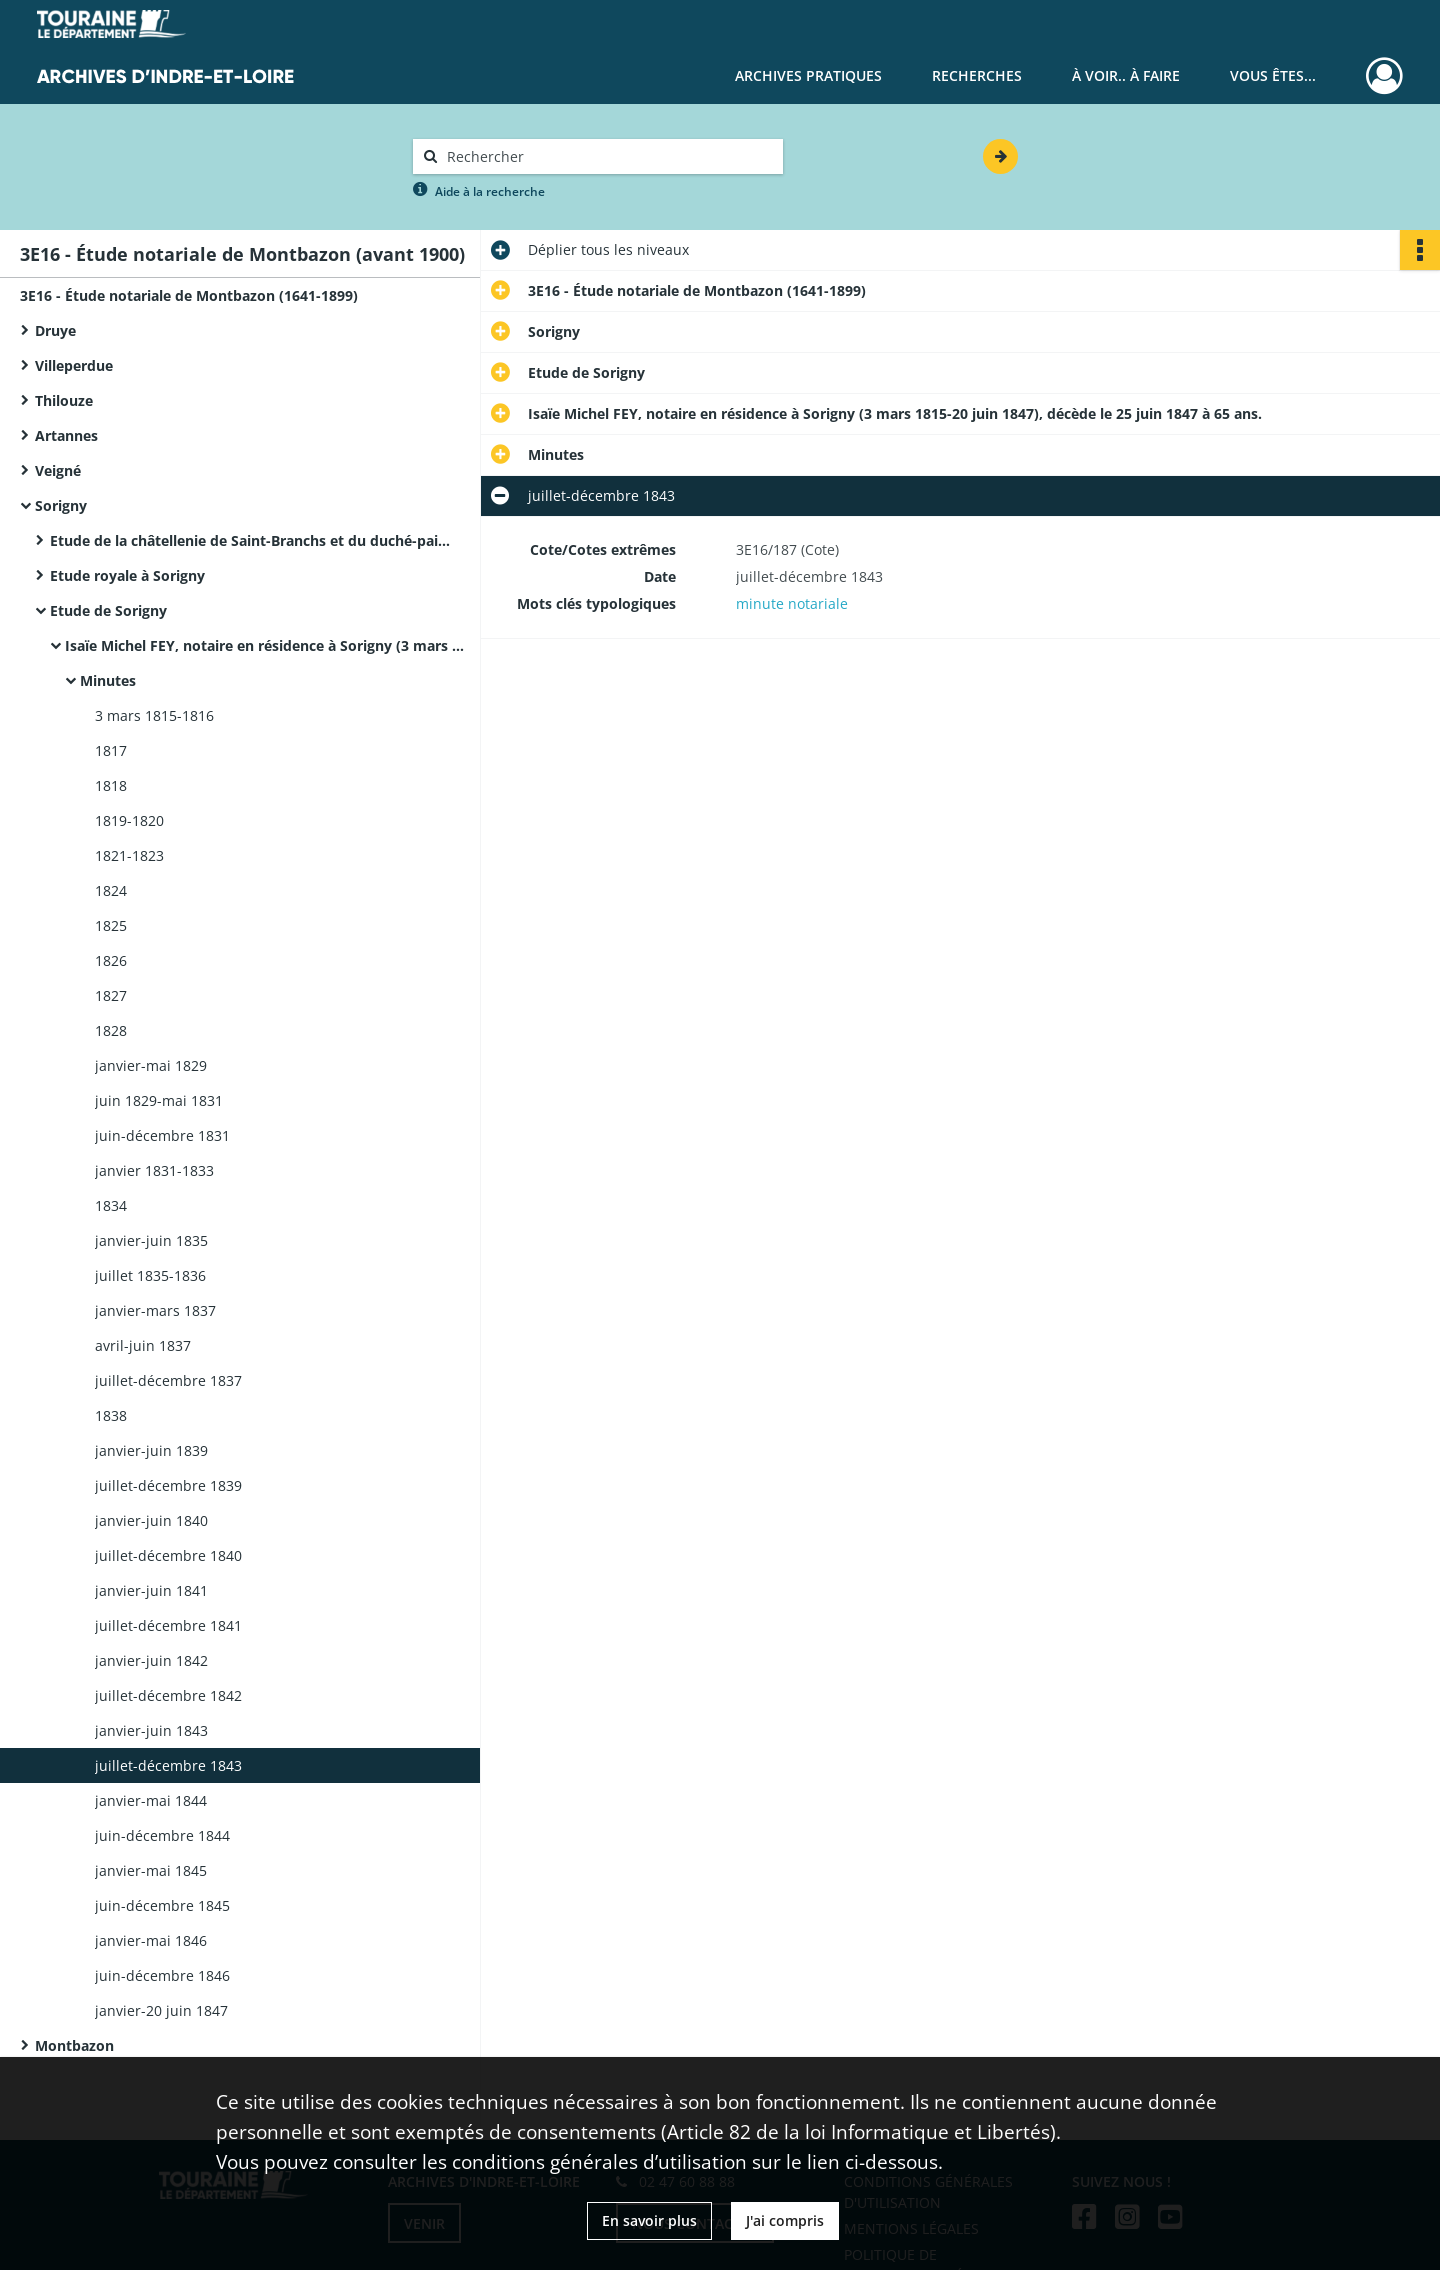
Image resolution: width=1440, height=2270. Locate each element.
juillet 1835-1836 (150, 1275)
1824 (111, 890)
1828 (111, 1030)
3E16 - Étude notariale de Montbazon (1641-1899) (189, 295)
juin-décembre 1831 (162, 1135)
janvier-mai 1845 (151, 1870)
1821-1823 (129, 855)
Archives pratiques (808, 75)
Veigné (58, 470)
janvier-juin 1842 (151, 1660)
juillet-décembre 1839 (168, 1485)
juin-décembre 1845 (162, 1905)
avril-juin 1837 (143, 1345)
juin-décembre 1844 (162, 1835)
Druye (55, 330)
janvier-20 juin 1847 (161, 2010)
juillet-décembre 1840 (168, 1555)
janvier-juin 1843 (151, 1730)
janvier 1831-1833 (154, 1170)
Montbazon (74, 2045)
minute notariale (792, 603)
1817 (111, 750)
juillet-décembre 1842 (168, 1695)
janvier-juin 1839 (151, 1450)
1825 (111, 925)
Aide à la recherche (490, 191)
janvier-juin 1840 (151, 1520)
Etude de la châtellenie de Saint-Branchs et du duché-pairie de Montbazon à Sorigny (250, 540)
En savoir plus (649, 2220)
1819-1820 (129, 820)
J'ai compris (785, 2220)
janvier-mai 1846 (151, 1940)
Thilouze (64, 400)
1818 (111, 785)
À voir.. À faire (1126, 75)
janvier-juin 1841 (151, 1590)
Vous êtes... (1273, 75)
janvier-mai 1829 (151, 1065)
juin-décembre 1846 (162, 1975)
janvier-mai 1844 (151, 1800)
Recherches (977, 75)
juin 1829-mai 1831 (159, 1100)
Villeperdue (74, 365)
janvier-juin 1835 (151, 1240)
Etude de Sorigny (108, 610)
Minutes (108, 680)
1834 (111, 1205)
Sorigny (61, 505)
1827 (111, 995)
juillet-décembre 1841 (168, 1625)
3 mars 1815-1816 (154, 715)
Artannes (66, 435)
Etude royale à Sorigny (127, 575)
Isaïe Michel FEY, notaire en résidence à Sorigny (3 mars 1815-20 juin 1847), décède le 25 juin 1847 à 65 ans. (265, 645)
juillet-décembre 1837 (168, 1380)
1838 (111, 1415)
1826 (111, 960)
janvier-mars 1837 (155, 1310)
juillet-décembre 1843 (168, 1765)
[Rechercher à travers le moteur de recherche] (608, 156)
